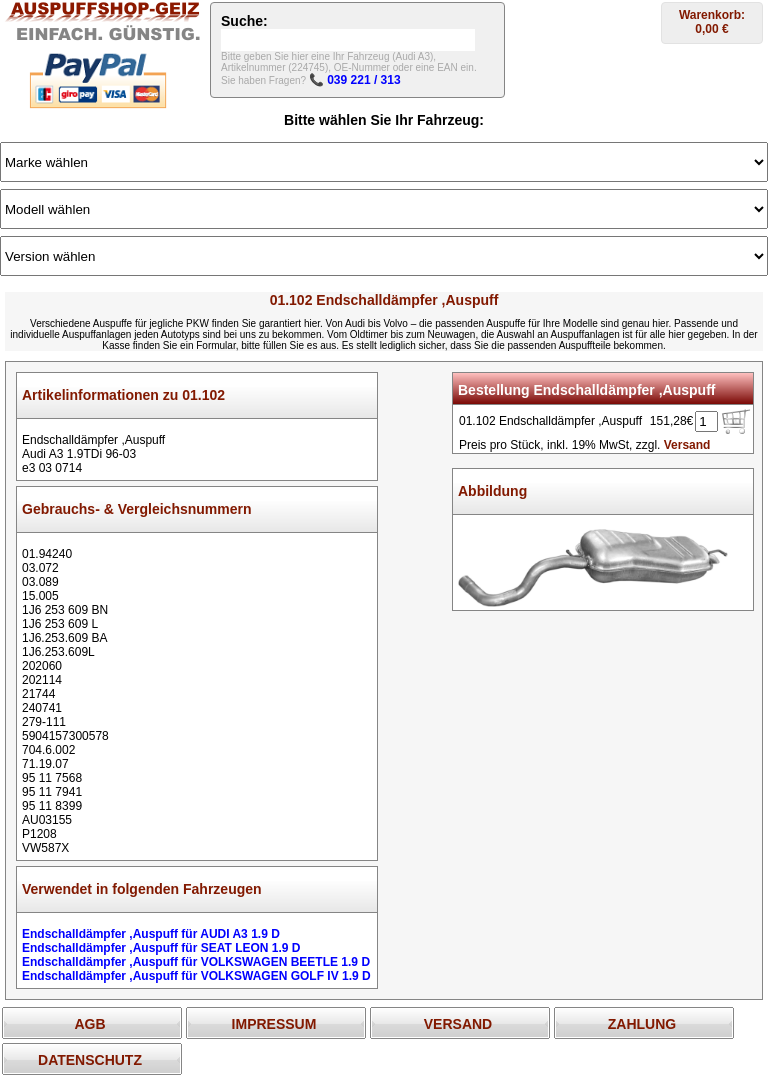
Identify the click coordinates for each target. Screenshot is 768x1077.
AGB (89, 1024)
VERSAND (458, 1024)
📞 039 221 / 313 (355, 80)
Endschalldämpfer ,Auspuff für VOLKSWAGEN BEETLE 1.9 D (196, 962)
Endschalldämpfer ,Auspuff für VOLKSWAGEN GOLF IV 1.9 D (196, 976)
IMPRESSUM (274, 1024)
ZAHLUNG (642, 1024)
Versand (687, 445)
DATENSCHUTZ (90, 1060)
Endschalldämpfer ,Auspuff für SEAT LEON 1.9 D (161, 948)
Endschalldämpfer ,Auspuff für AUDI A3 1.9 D (151, 934)
